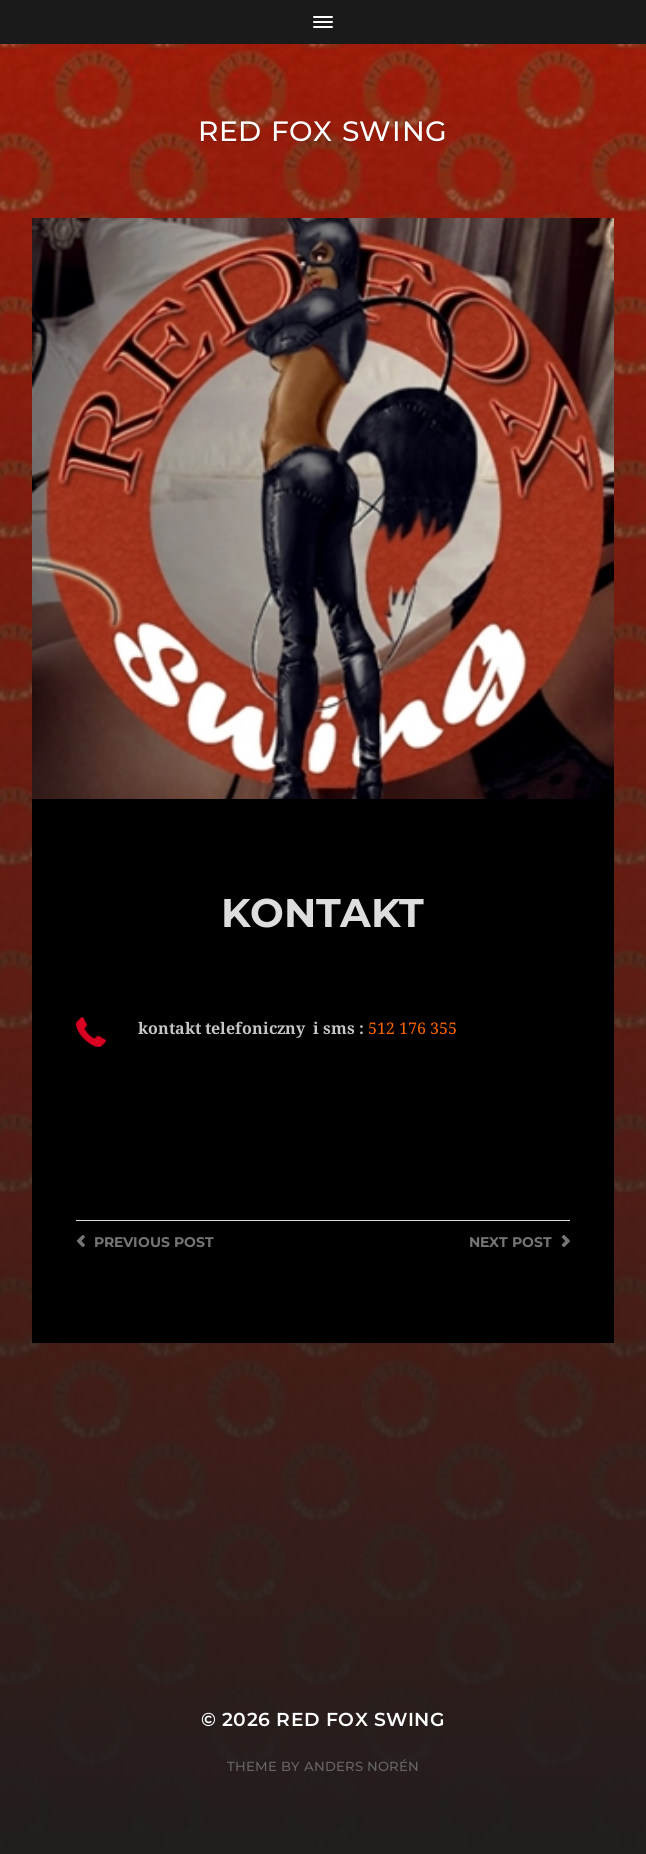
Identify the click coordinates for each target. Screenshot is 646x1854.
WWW (118, 1179)
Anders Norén (361, 1766)
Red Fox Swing (323, 131)
